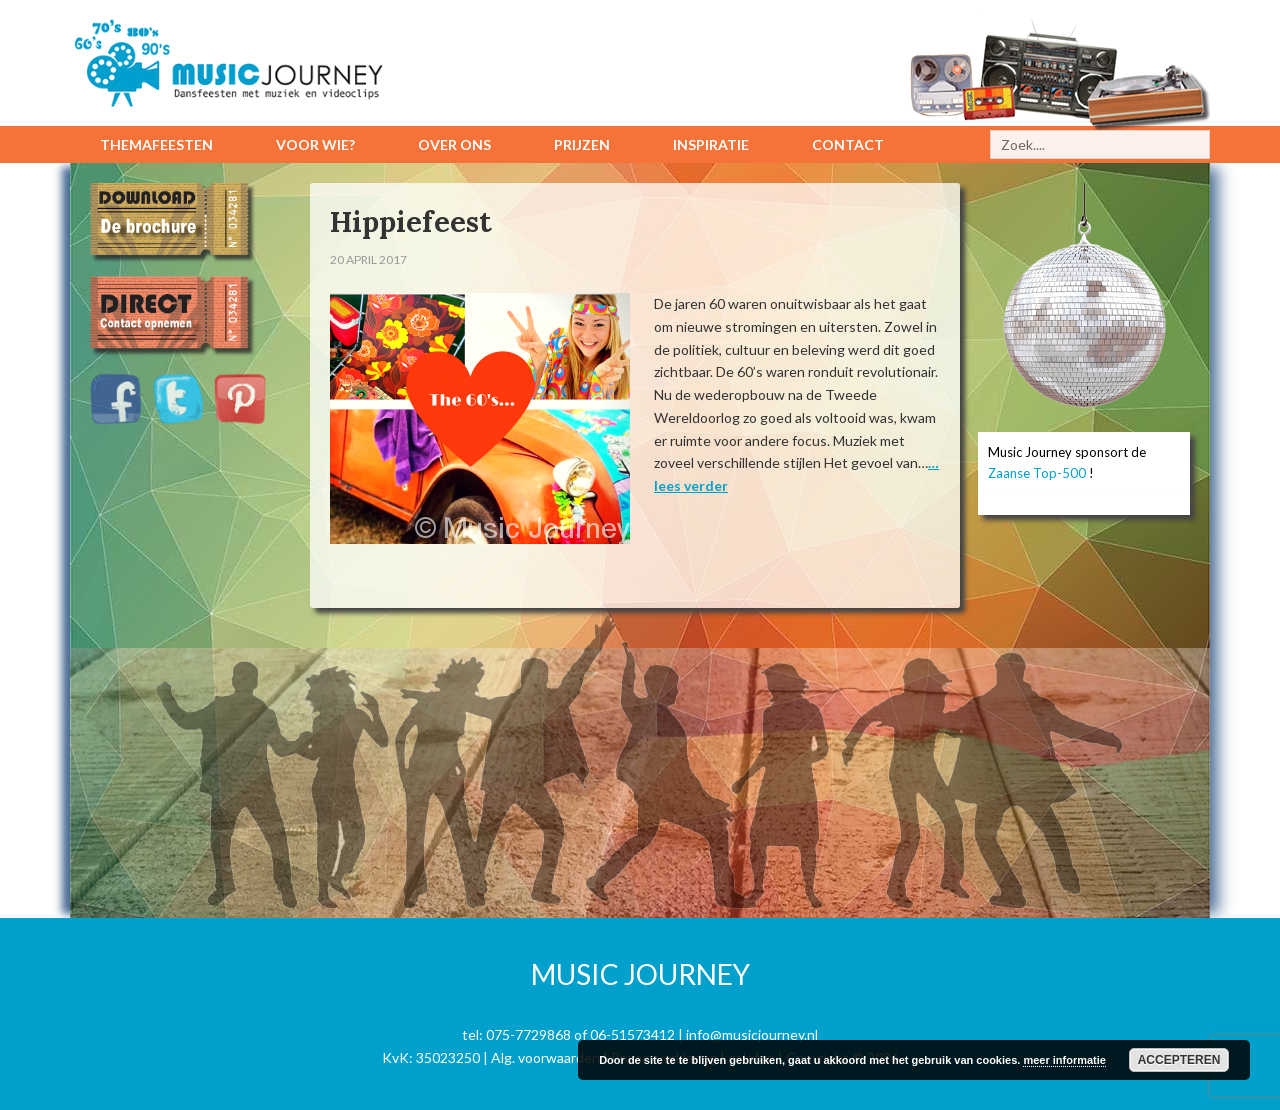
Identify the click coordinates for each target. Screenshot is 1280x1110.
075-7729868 (528, 1034)
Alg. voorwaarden (545, 1057)
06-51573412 (632, 1034)
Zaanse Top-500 (1037, 473)
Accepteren (1179, 1060)
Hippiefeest (413, 221)
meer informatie (1064, 1060)
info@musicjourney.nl (752, 1034)
